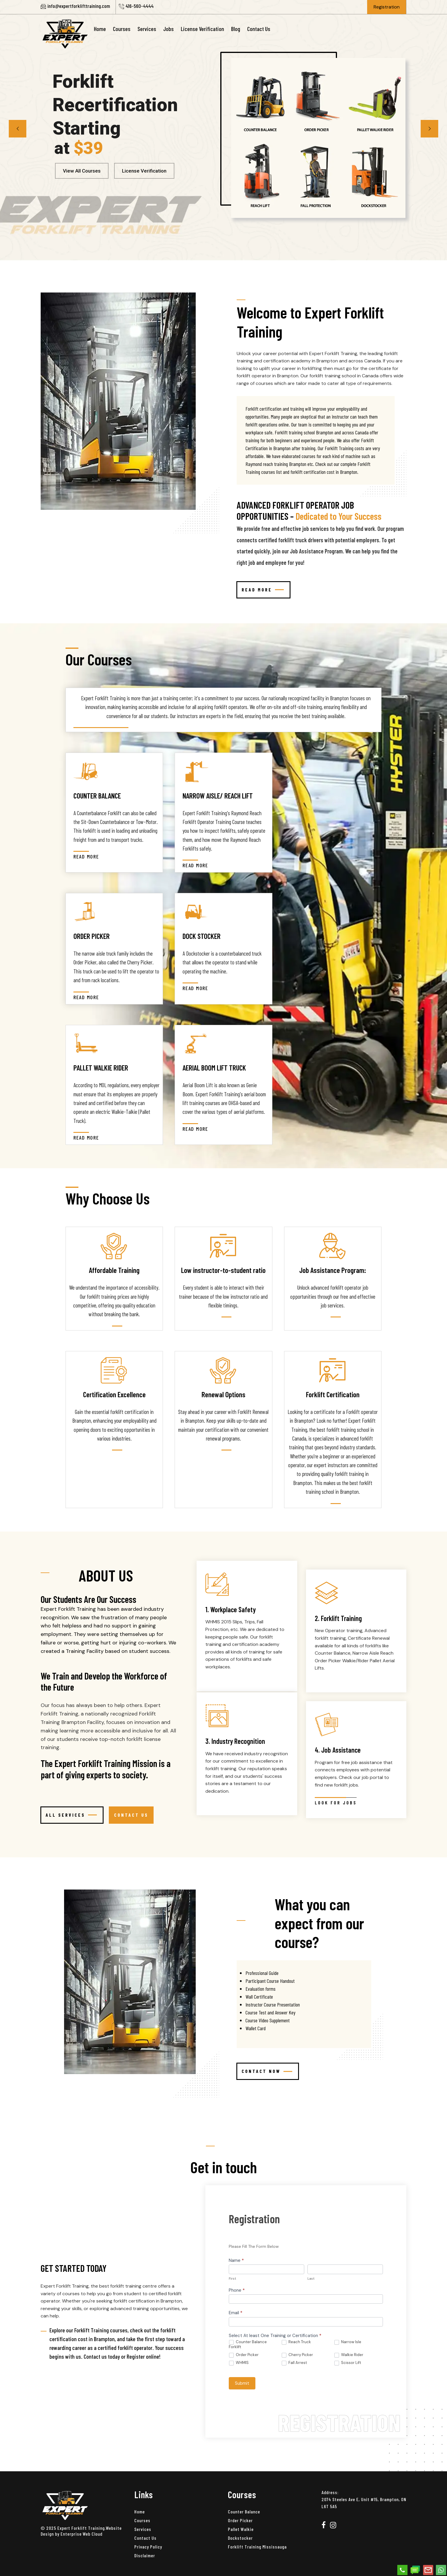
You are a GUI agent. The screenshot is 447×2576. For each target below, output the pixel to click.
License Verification (202, 28)
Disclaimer (144, 2555)
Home (100, 28)
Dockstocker (240, 2538)
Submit (242, 2383)
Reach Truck (296, 2342)
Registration (387, 7)
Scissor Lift (347, 2362)
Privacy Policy (148, 2546)
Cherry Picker (297, 2355)
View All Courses (82, 171)
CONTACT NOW (267, 2071)
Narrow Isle (347, 2342)
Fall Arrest (294, 2362)
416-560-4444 (139, 6)
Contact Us (258, 28)
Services (146, 28)
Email (236, 2313)
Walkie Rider (348, 2355)
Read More (263, 589)
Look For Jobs (336, 1802)
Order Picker (244, 2355)
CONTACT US (131, 1815)
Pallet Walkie (241, 2529)
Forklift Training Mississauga (257, 2546)
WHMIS (239, 2362)
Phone (237, 2290)
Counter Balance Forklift (248, 2344)
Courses (121, 28)
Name (236, 2260)
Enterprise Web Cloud (81, 2534)
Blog (235, 28)
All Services (71, 1815)
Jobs (168, 28)
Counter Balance (244, 2511)
